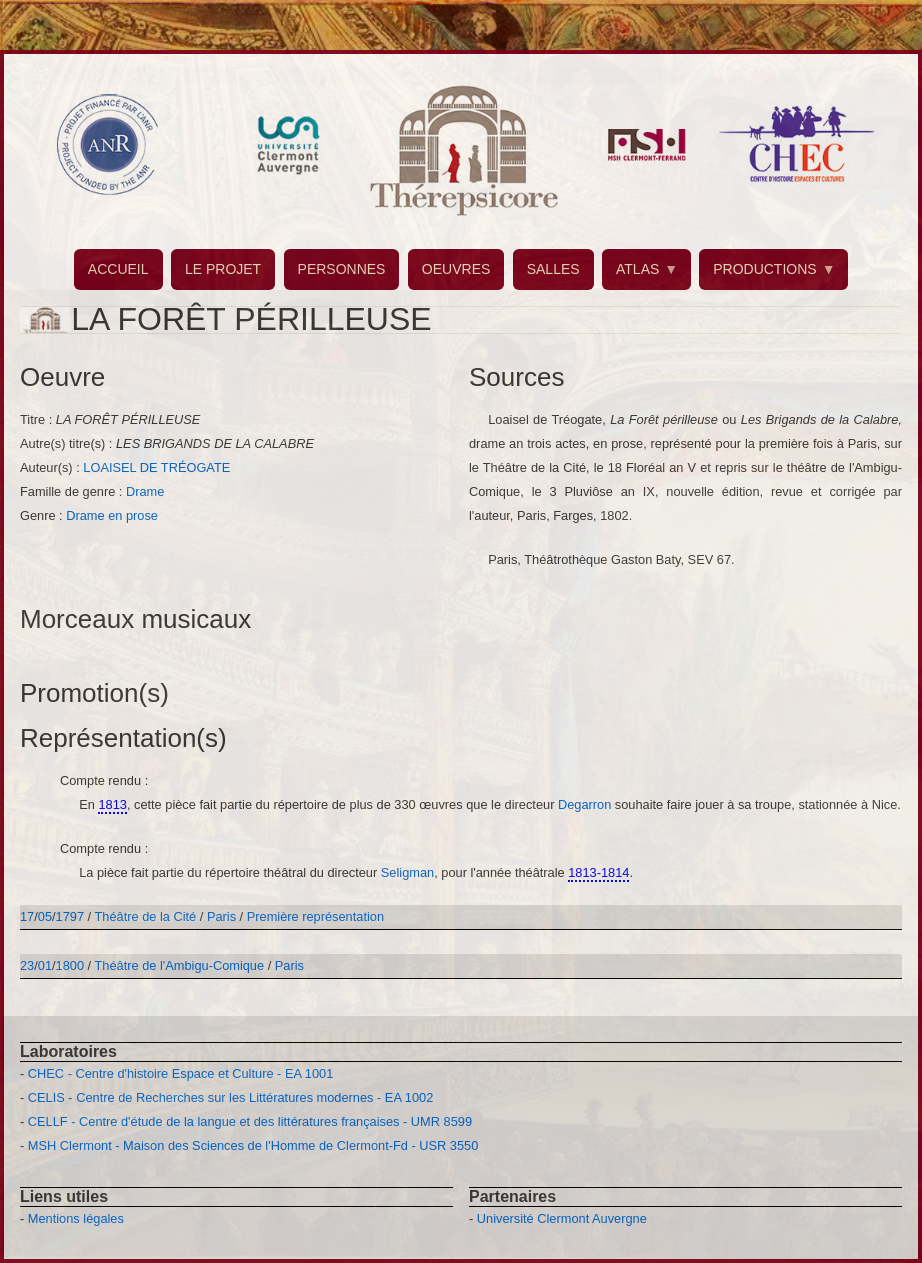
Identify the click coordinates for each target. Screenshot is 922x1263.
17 (27, 916)
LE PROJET (223, 269)
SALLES (553, 269)
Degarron (586, 804)
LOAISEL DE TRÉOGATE (156, 467)
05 (45, 916)
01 (45, 965)
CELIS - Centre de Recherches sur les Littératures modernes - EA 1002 (230, 1097)
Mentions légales (76, 1218)
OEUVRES (456, 269)
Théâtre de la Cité (146, 916)
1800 (70, 965)
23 (27, 965)
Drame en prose (112, 515)
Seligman (407, 872)
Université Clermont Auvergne (562, 1218)
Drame (145, 491)
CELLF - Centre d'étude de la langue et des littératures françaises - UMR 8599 (250, 1121)
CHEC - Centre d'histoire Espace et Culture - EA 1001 (180, 1073)
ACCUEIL (118, 269)
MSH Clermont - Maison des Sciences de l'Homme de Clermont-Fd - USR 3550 (253, 1145)
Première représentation (315, 916)
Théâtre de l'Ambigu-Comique (180, 965)
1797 (70, 916)
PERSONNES (342, 269)
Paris (221, 916)
